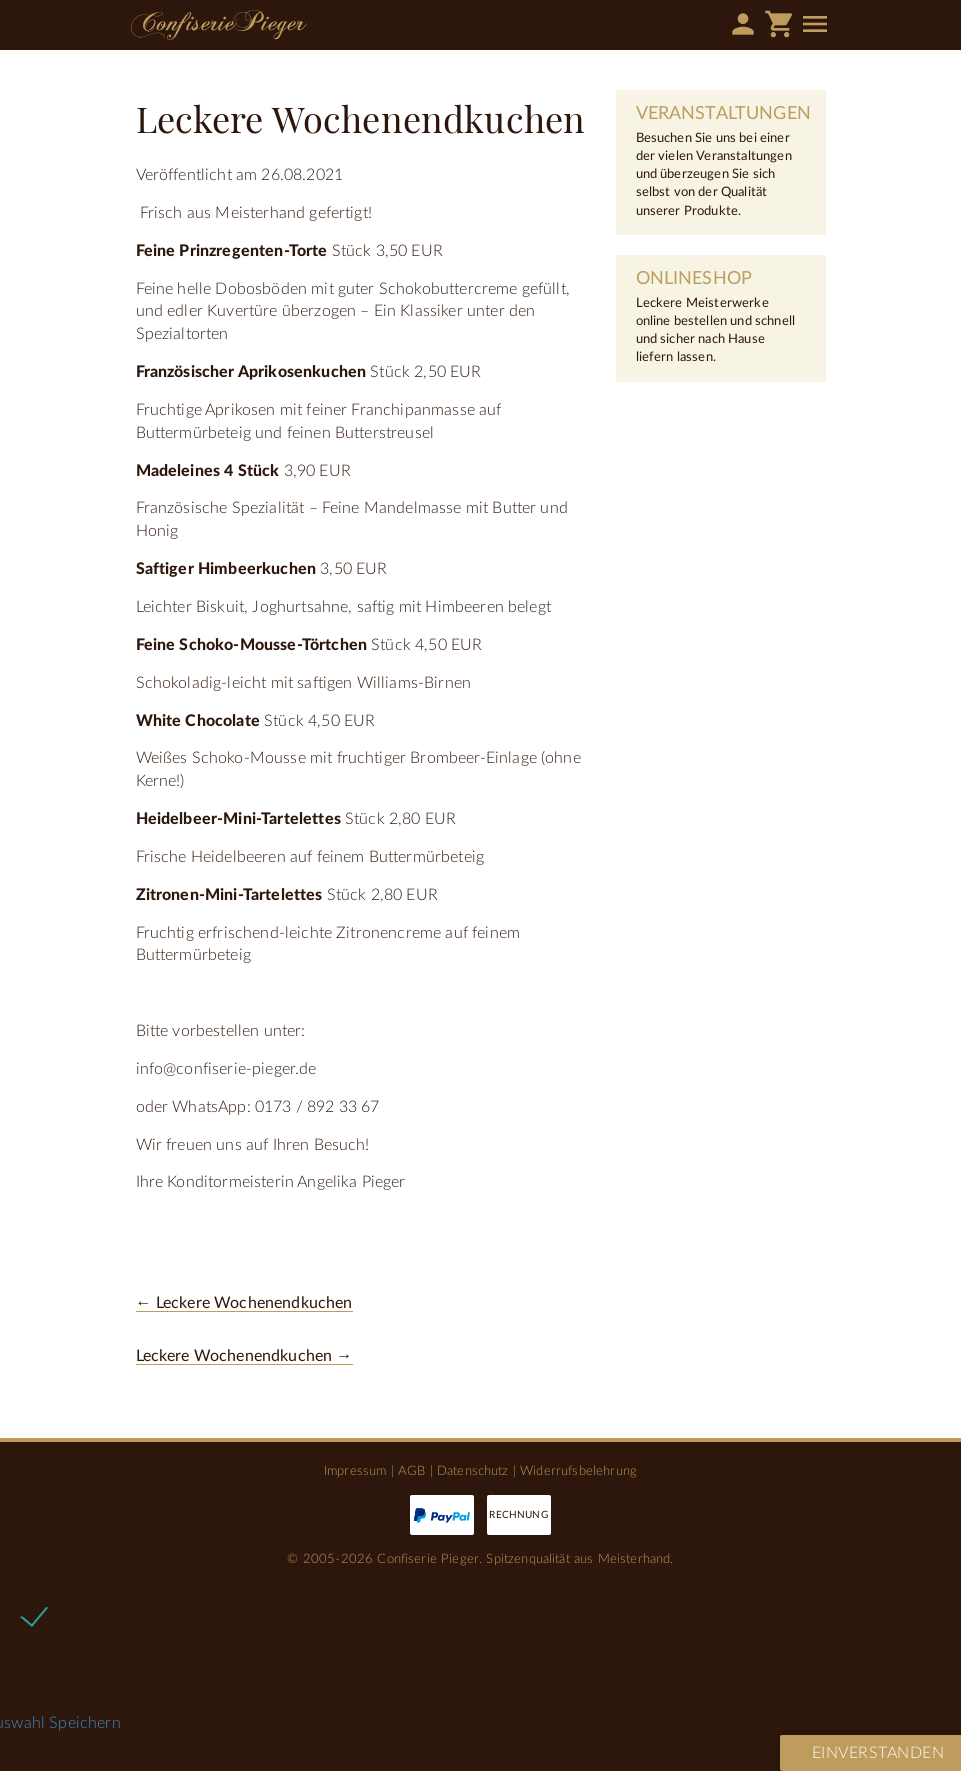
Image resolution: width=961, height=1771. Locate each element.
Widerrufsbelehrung (578, 1471)
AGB (411, 1471)
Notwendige (99, 1615)
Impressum (355, 1471)
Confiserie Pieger (219, 25)
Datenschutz (473, 1471)
